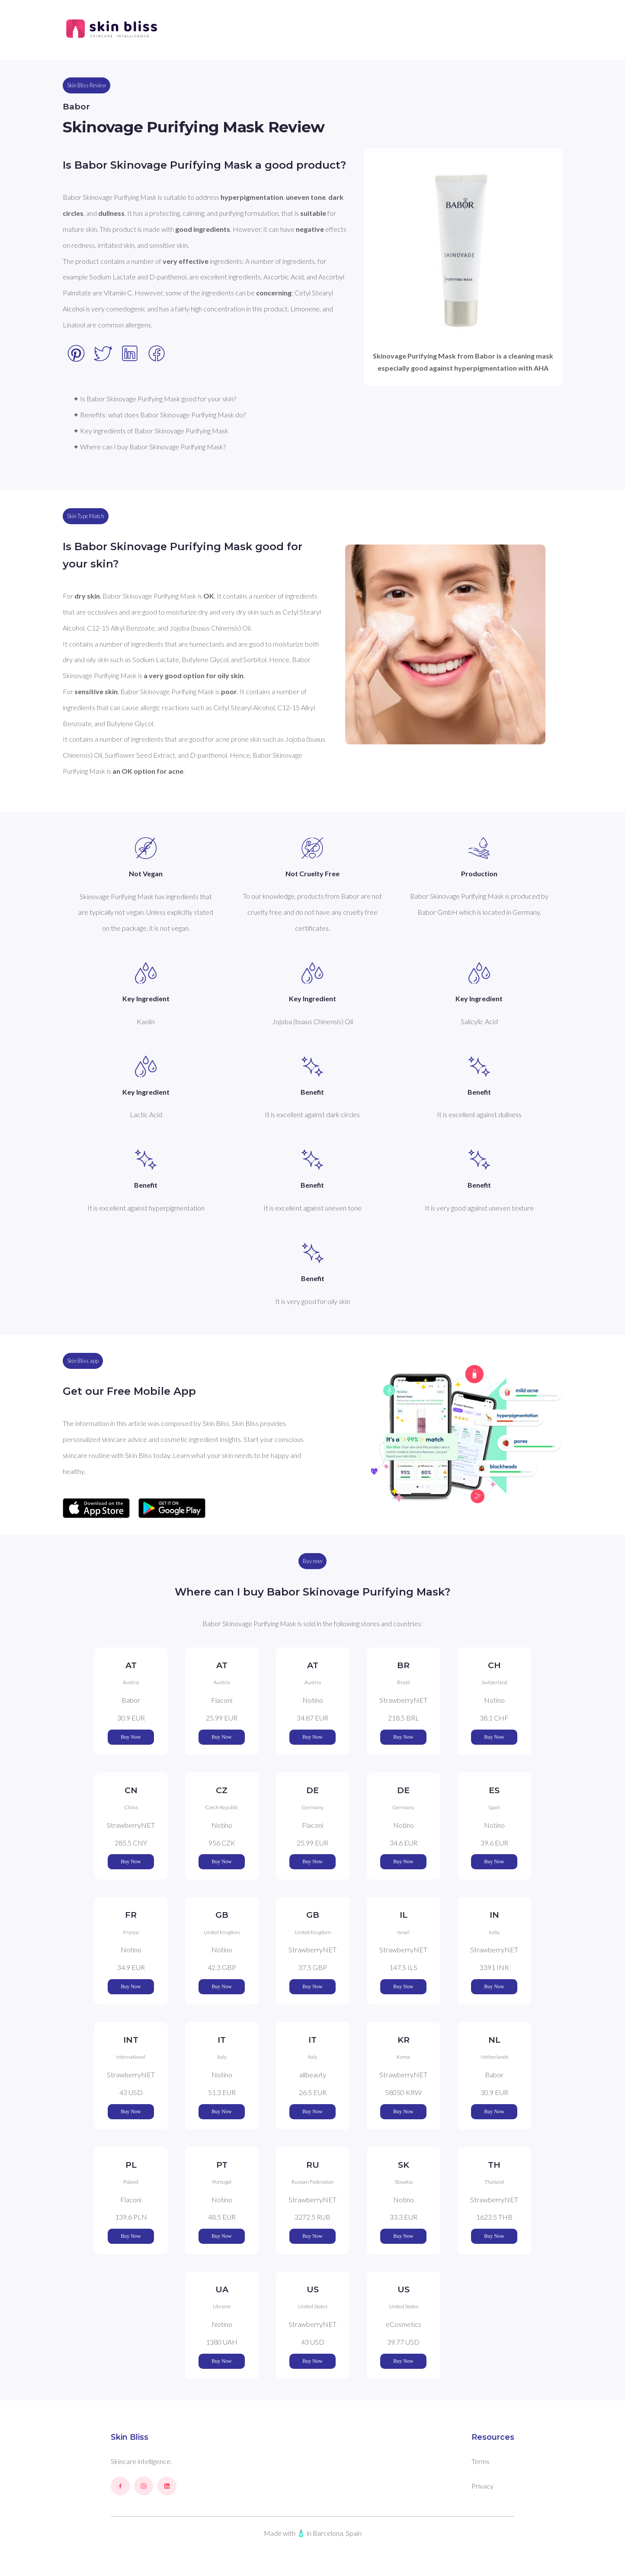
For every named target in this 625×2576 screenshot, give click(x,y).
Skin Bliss (129, 2437)
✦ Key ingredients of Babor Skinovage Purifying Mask (150, 430)
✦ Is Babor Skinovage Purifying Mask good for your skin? (154, 398)
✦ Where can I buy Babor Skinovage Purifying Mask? (149, 446)
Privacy (482, 2486)
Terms (480, 2461)
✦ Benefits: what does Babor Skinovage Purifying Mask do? (159, 414)
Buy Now (131, 1737)
